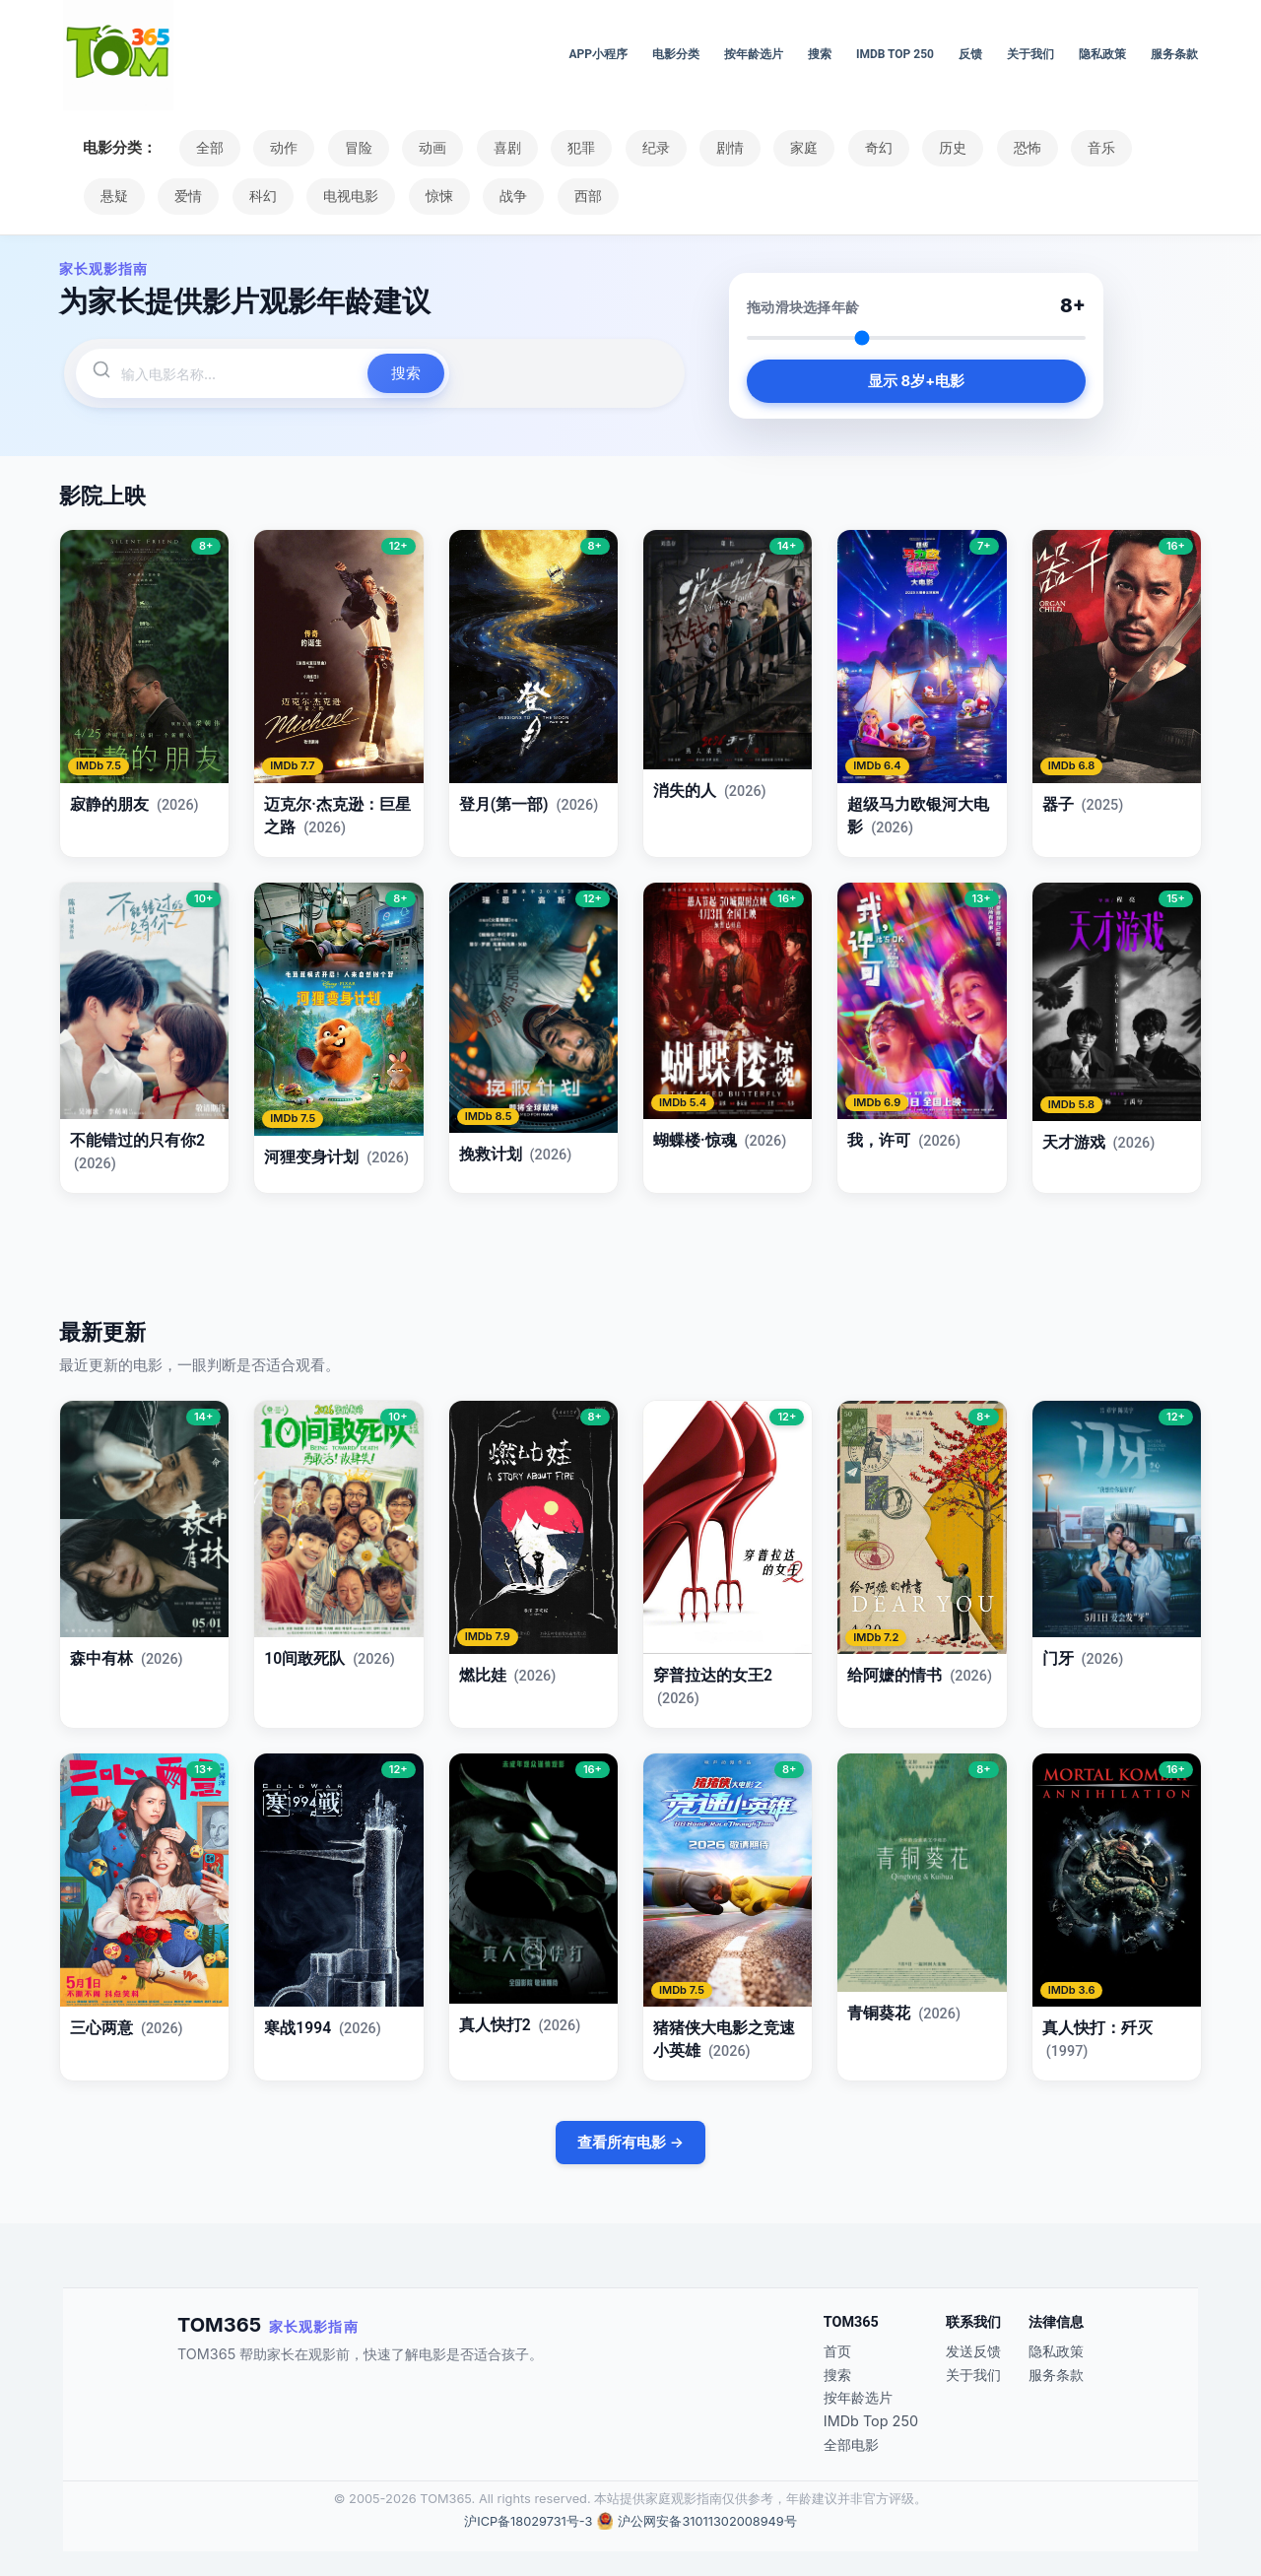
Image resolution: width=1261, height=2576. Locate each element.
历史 (938, 148)
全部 (209, 148)
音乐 (1083, 148)
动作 (282, 148)
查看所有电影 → (630, 2142)
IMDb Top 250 (895, 54)
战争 (505, 196)
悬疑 (113, 196)
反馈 (970, 54)
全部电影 (851, 2444)
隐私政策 (1102, 54)
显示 (916, 382)
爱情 (186, 196)
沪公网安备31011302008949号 (707, 2521)
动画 (427, 148)
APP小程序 (598, 54)
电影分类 (675, 54)
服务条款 (1174, 54)
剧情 (719, 148)
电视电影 (345, 196)
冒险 (354, 148)
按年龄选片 (753, 54)
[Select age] (916, 338)
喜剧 (500, 148)
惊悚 (432, 196)
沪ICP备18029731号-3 (528, 2521)
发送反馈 (973, 2351)
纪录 (646, 148)
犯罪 (573, 148)
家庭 (792, 148)
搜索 (819, 54)
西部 (578, 196)
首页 (837, 2351)
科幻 (259, 196)
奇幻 (865, 148)
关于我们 (1030, 54)
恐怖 (1011, 148)
